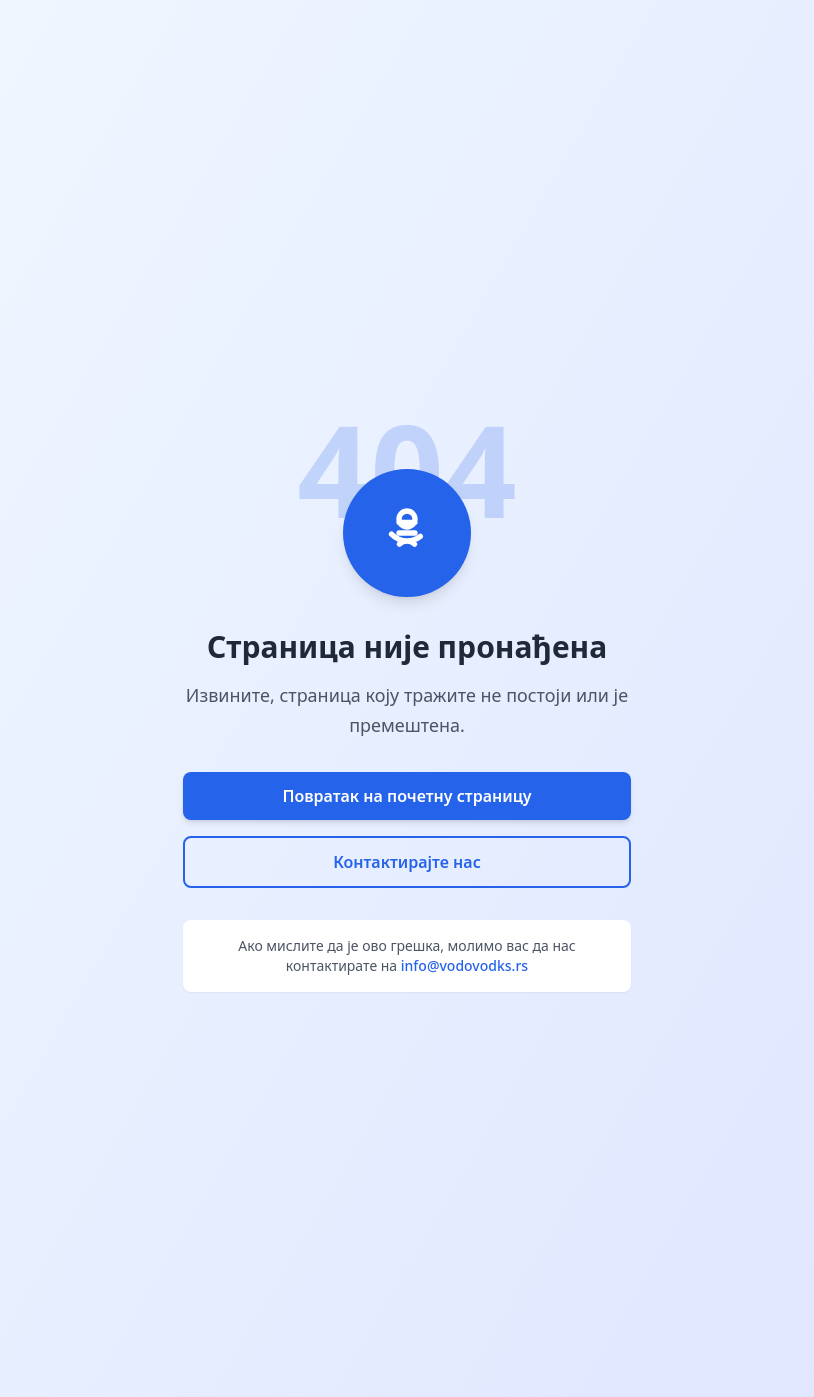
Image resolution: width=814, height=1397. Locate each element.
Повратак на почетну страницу (406, 796)
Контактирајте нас (407, 862)
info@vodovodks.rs (464, 965)
